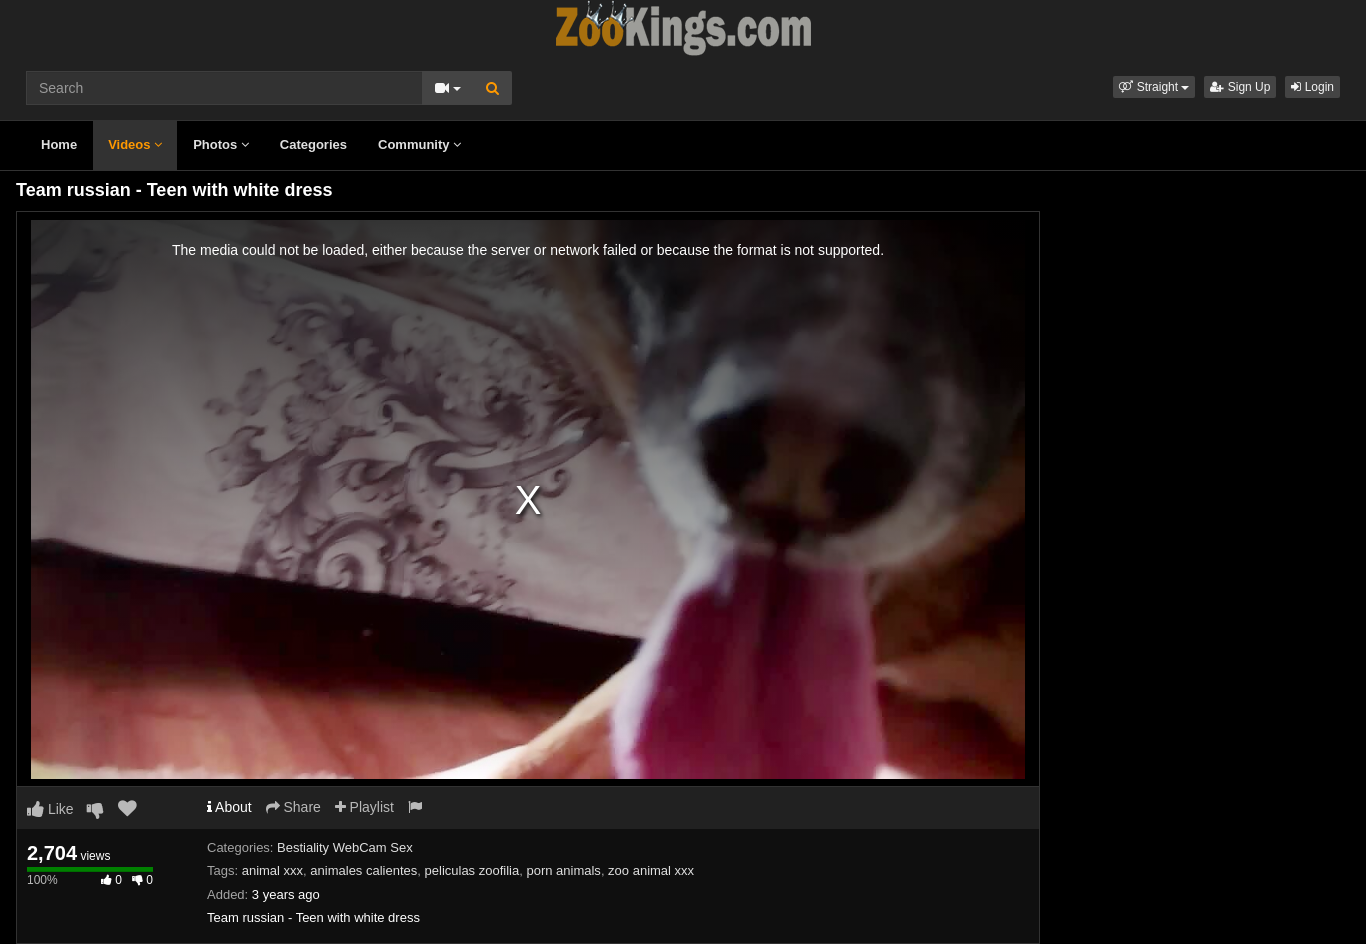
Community (419, 144)
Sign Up (1240, 87)
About (229, 807)
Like (50, 809)
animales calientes (363, 870)
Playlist (364, 807)
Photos (221, 144)
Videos (135, 144)
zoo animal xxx (651, 870)
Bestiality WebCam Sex (345, 847)
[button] (1154, 87)
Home (59, 144)
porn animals (563, 870)
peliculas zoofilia (472, 870)
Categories (313, 144)
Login (1312, 87)
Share (293, 807)
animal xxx (272, 870)
